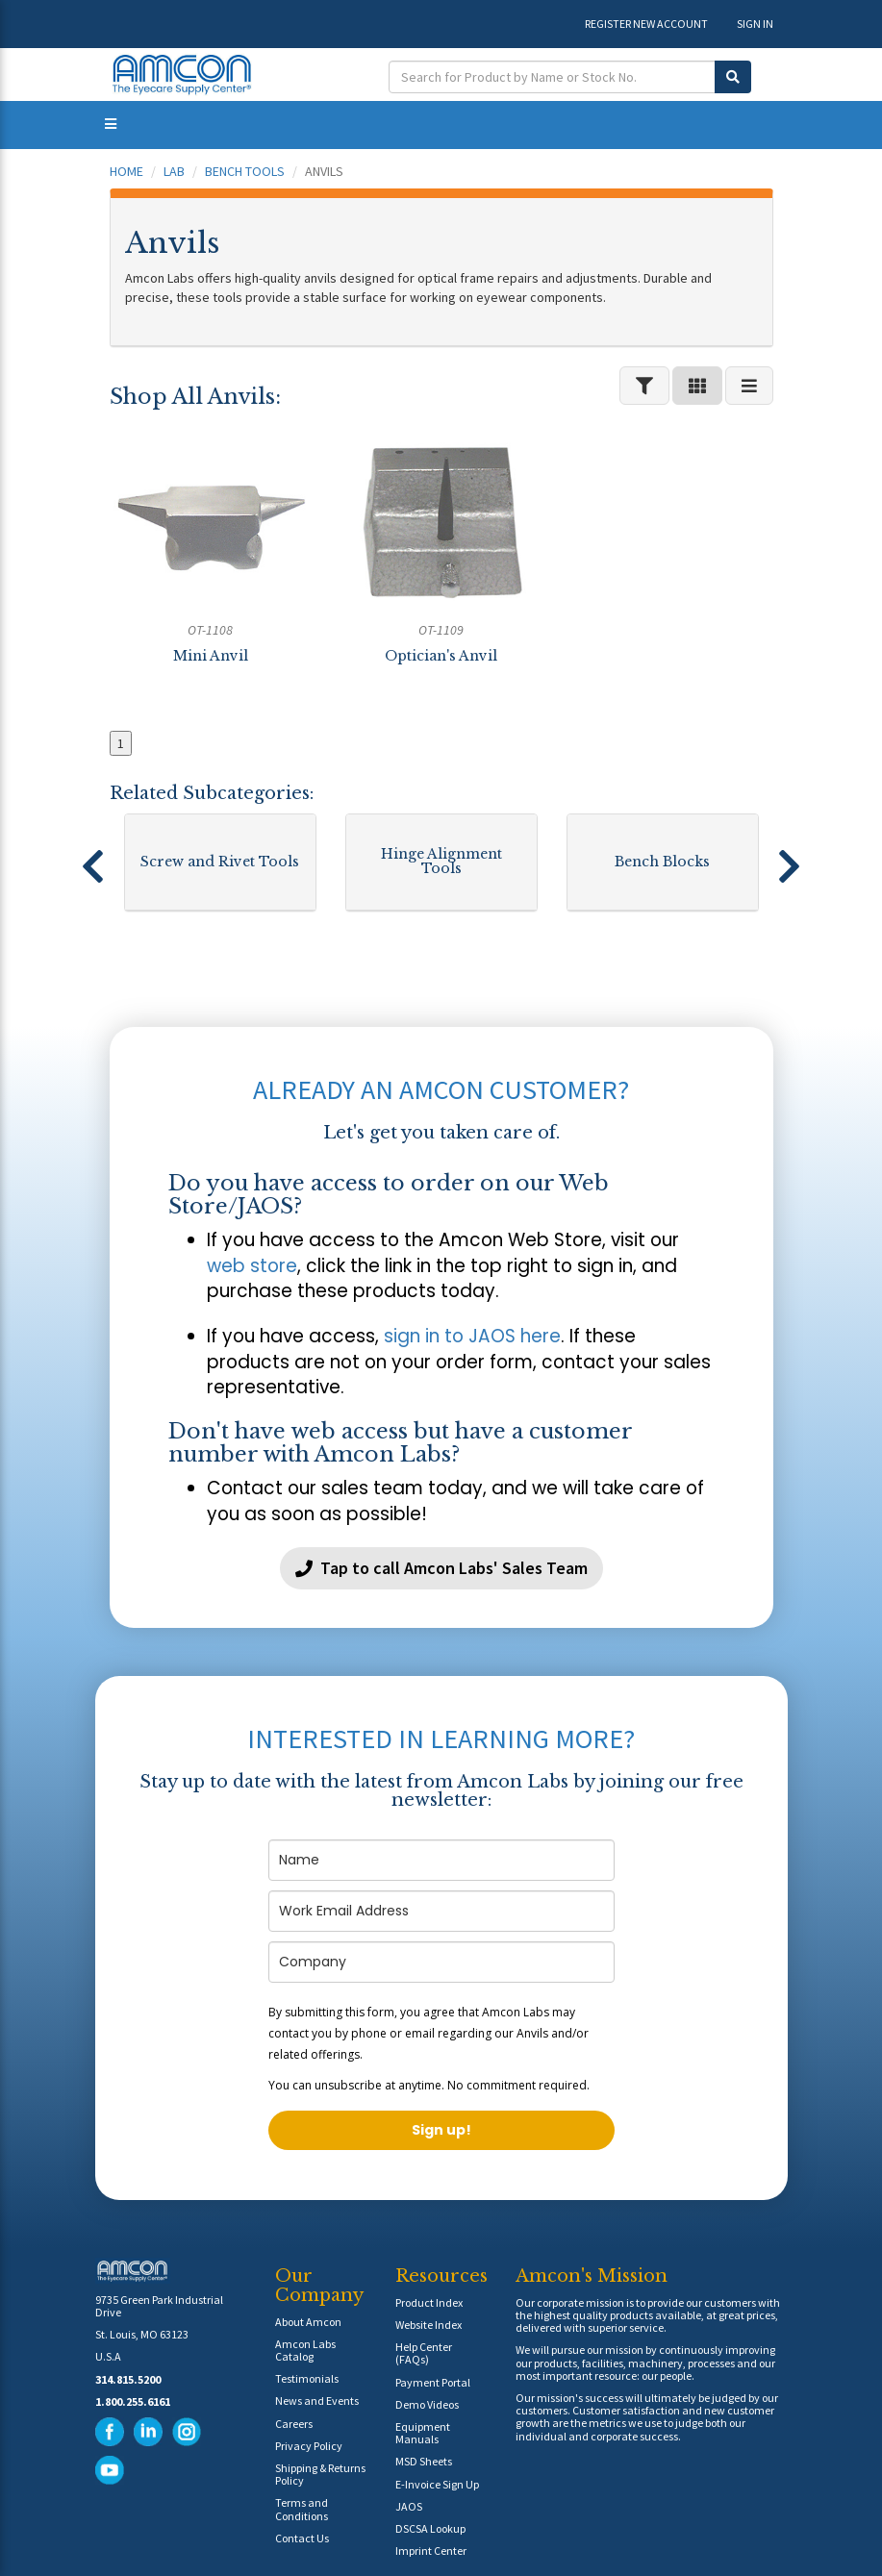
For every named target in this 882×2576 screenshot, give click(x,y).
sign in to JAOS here (472, 1336)
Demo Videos (427, 2404)
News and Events (317, 2400)
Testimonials (307, 2378)
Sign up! (441, 2129)
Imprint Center (430, 2550)
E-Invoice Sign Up (437, 2484)
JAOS (408, 2506)
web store (252, 1266)
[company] (441, 1962)
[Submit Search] (733, 77)
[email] (441, 1911)
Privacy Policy (308, 2445)
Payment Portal (432, 2382)
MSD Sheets (423, 2461)
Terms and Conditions (301, 2508)
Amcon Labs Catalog (305, 2350)
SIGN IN (755, 23)
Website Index (428, 2324)
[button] (93, 857)
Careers (294, 2423)
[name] (441, 1860)
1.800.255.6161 (132, 2401)
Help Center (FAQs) (423, 2352)
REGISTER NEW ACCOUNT (646, 23)
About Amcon (308, 2321)
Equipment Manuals (422, 2432)
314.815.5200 (128, 2379)
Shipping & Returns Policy (320, 2474)
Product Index (429, 2302)
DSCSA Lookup (430, 2528)
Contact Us (302, 2538)
